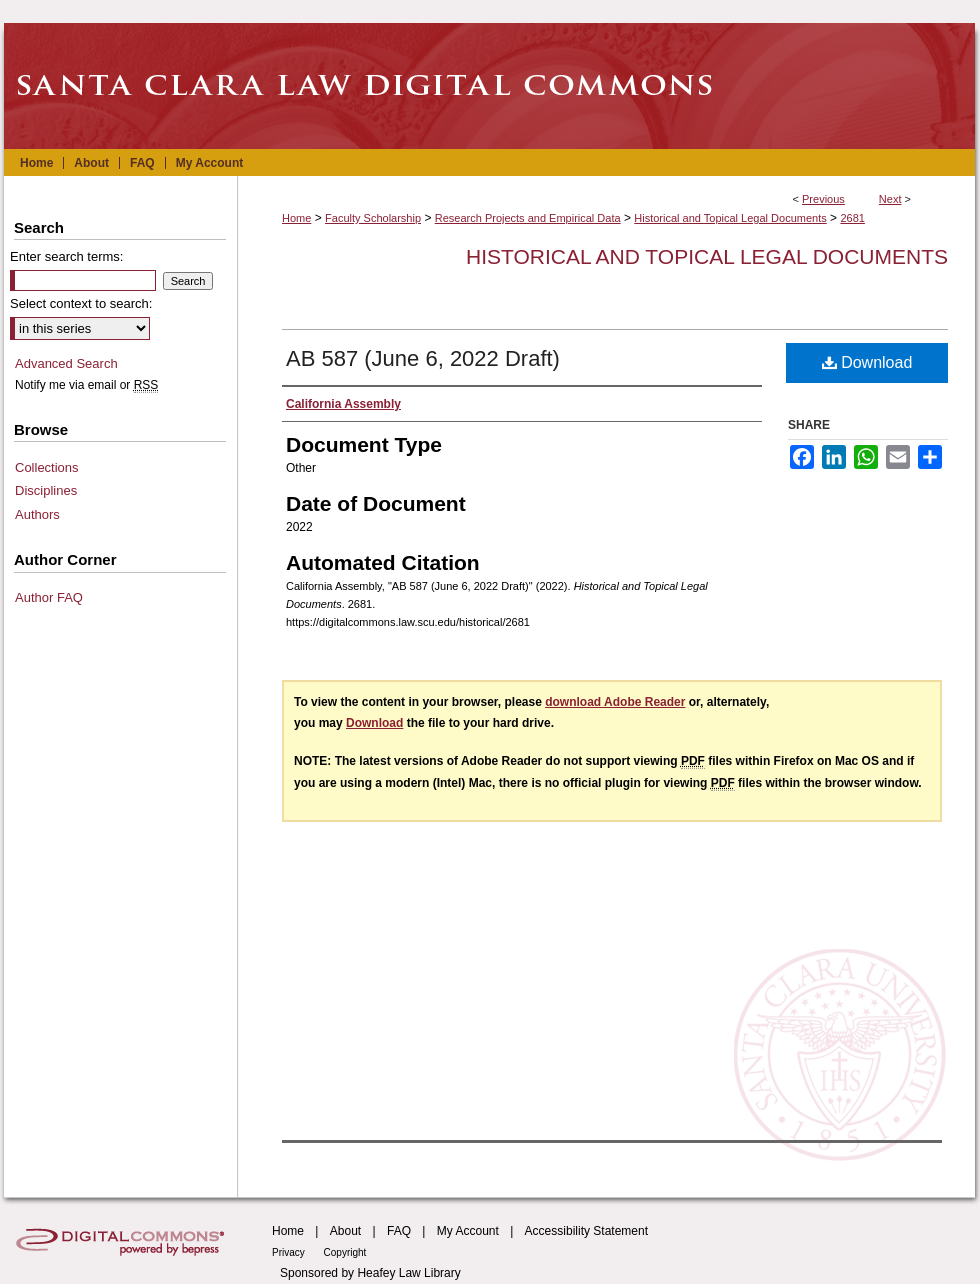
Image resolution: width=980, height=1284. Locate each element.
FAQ (399, 1231)
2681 (852, 218)
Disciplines (46, 490)
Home (296, 218)
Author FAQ (49, 597)
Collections (47, 467)
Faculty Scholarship (373, 218)
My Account (468, 1231)
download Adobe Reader (615, 702)
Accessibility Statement (586, 1231)
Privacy (290, 1252)
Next (890, 199)
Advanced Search (66, 363)
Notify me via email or (86, 385)
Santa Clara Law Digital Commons (490, 86)
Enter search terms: (66, 256)
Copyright (345, 1252)
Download (867, 362)
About (345, 1231)
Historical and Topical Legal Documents (730, 218)
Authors (37, 514)
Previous (823, 199)
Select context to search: (81, 303)
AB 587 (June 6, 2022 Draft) (423, 358)
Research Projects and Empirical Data (528, 218)
